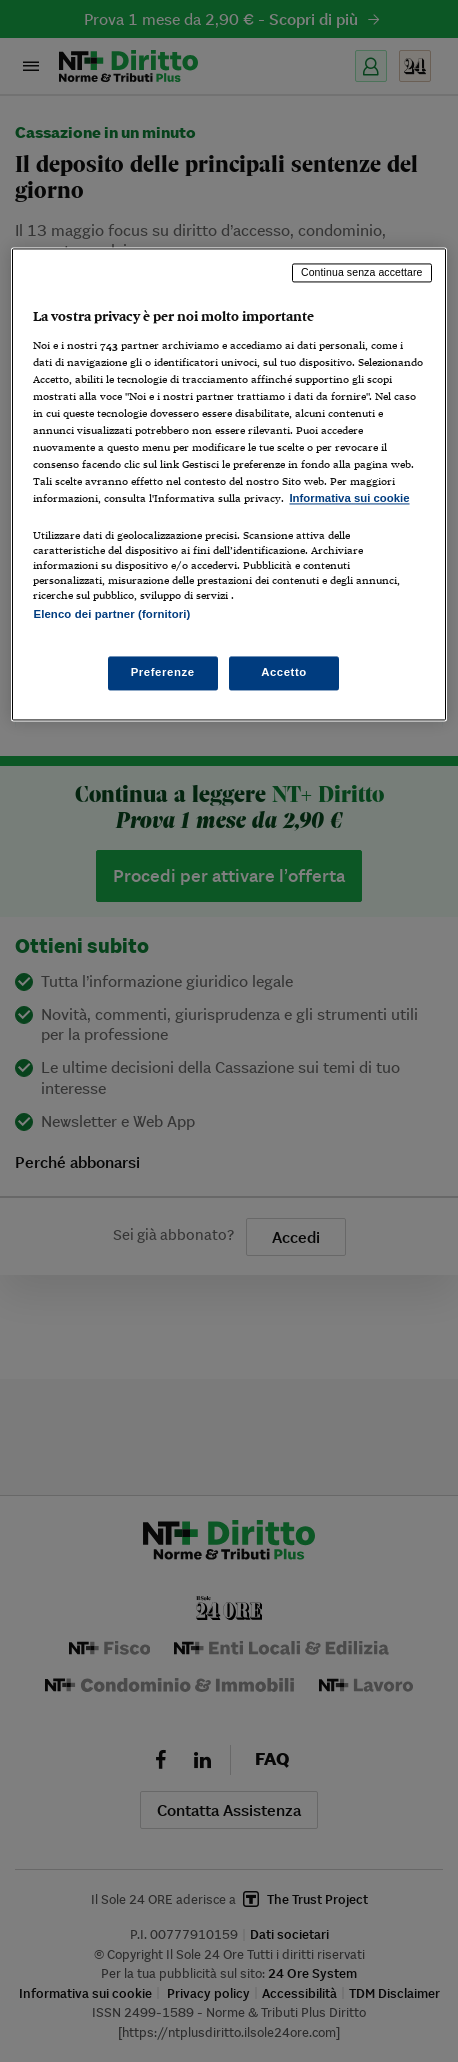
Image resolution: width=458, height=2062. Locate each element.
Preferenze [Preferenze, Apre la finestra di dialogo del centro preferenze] (163, 672)
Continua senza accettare (362, 273)
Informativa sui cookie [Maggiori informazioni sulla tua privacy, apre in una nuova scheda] (349, 499)
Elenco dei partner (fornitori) (111, 614)
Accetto (284, 672)
